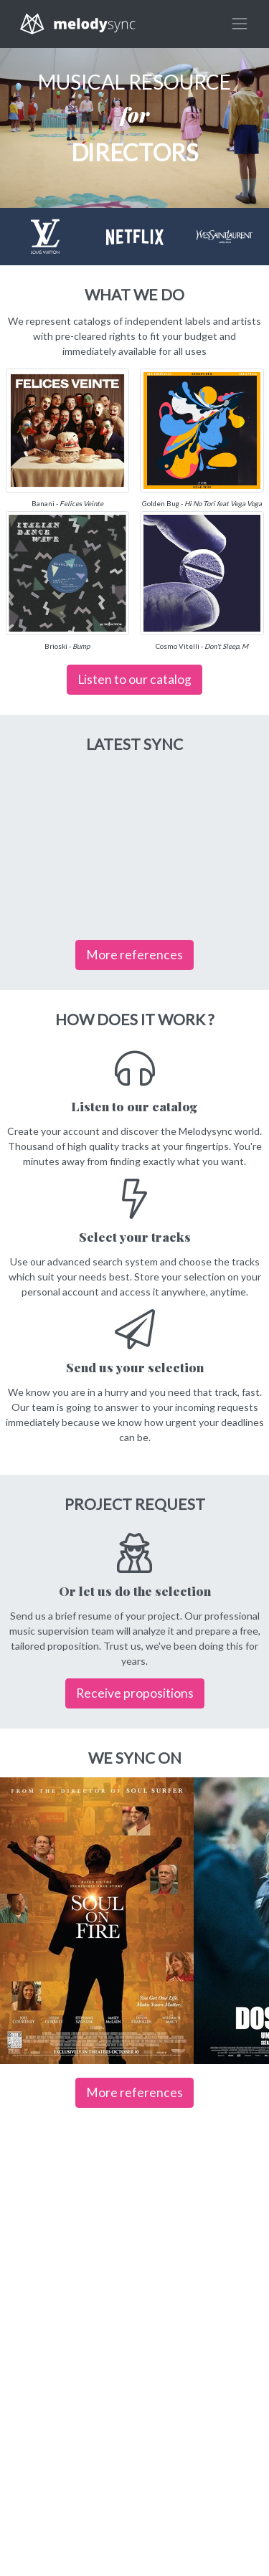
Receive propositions (135, 1693)
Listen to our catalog (134, 679)
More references (134, 954)
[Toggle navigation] (239, 24)
